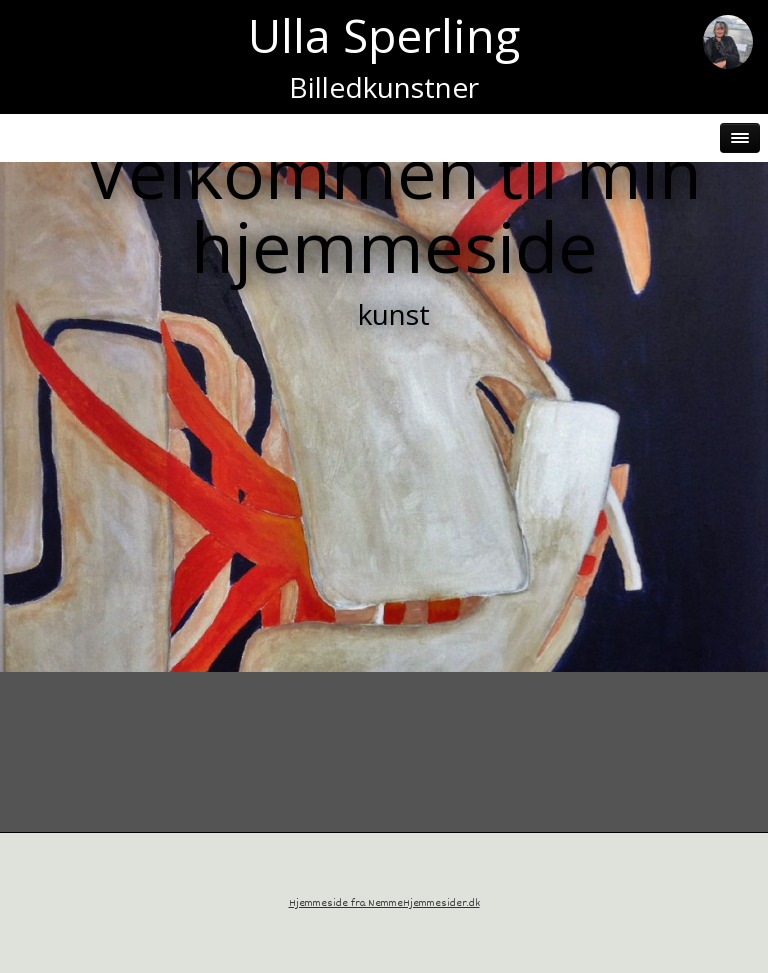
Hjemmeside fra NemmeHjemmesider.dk (384, 903)
